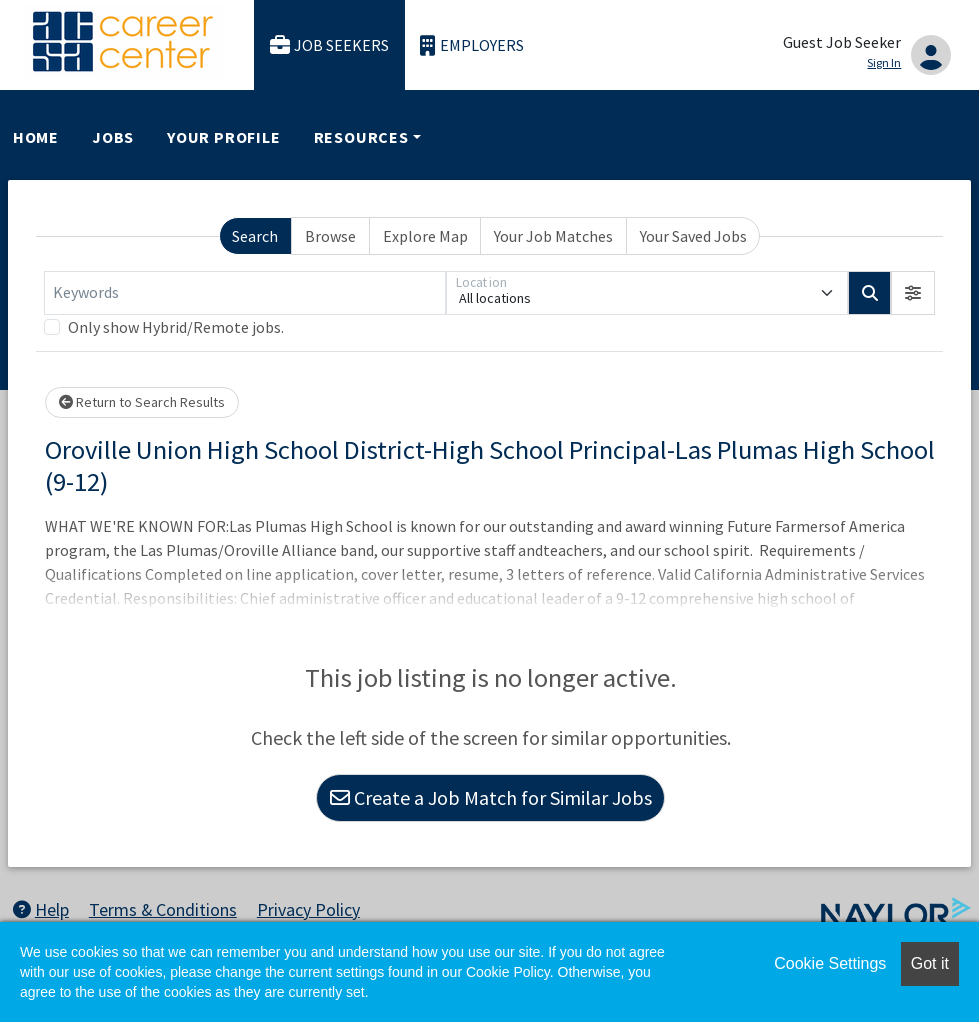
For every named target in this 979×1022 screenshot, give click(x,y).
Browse (330, 236)
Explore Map (425, 236)
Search (255, 236)
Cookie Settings (830, 963)
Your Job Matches (553, 236)
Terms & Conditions (163, 909)
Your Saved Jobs (693, 236)
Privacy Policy (308, 909)
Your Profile (224, 137)
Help (41, 909)
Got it (930, 963)
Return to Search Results (142, 402)
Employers (472, 45)
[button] (913, 293)
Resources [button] (361, 137)
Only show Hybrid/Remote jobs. (176, 327)
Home (36, 137)
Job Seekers (330, 45)
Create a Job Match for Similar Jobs (491, 797)
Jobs (113, 137)
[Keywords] (245, 293)
